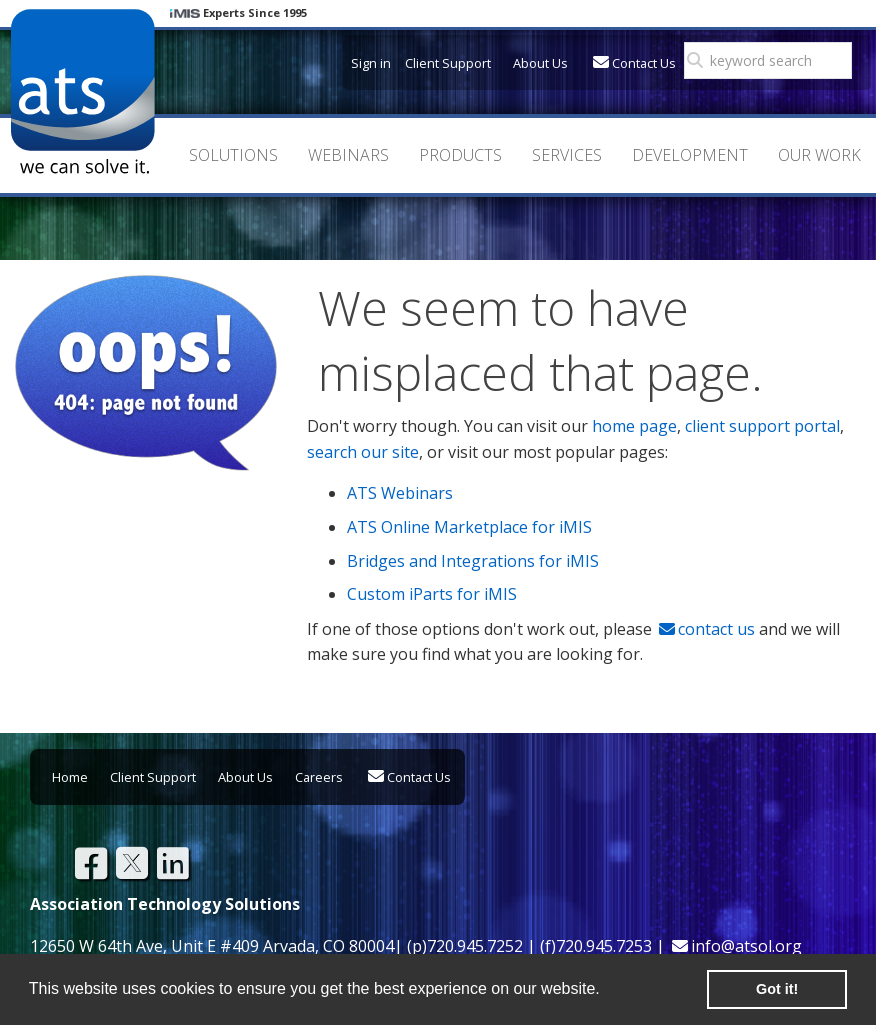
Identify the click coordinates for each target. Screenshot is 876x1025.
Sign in (371, 63)
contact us (716, 629)
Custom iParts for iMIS (432, 594)
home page (634, 426)
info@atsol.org (746, 946)
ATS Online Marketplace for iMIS (469, 527)
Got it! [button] (777, 989)
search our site (363, 452)
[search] (774, 61)
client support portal (762, 426)
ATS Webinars (400, 493)
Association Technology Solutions (82, 91)
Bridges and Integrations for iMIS (473, 561)
